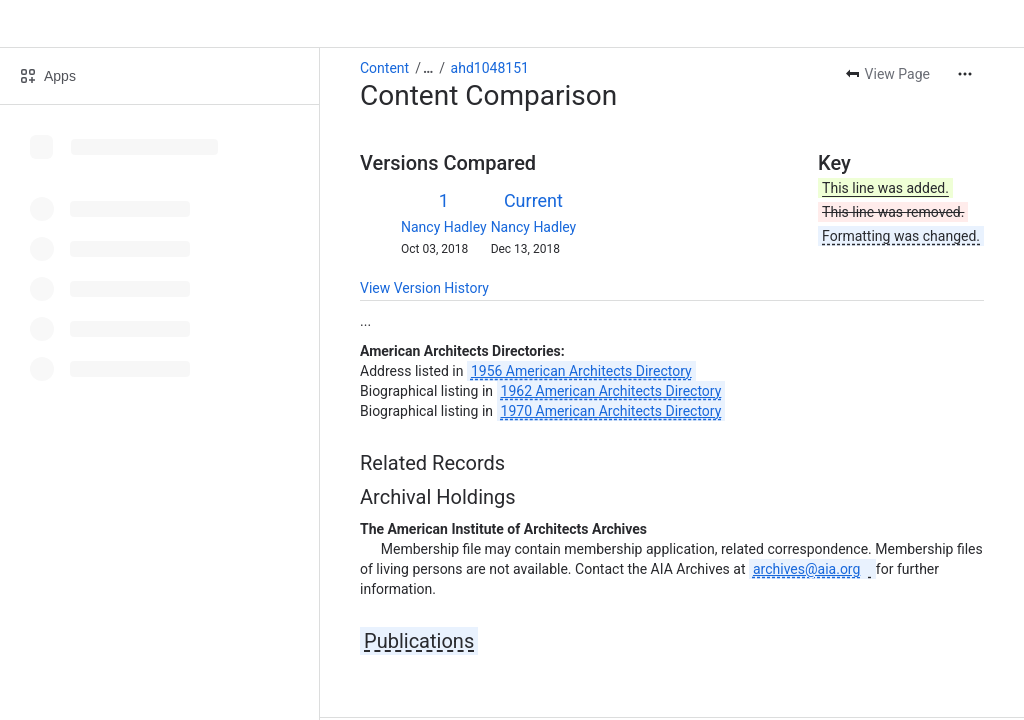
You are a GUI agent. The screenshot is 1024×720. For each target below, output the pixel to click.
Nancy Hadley (444, 227)
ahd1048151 (490, 68)
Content (384, 68)
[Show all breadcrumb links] (428, 68)
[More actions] (965, 74)
